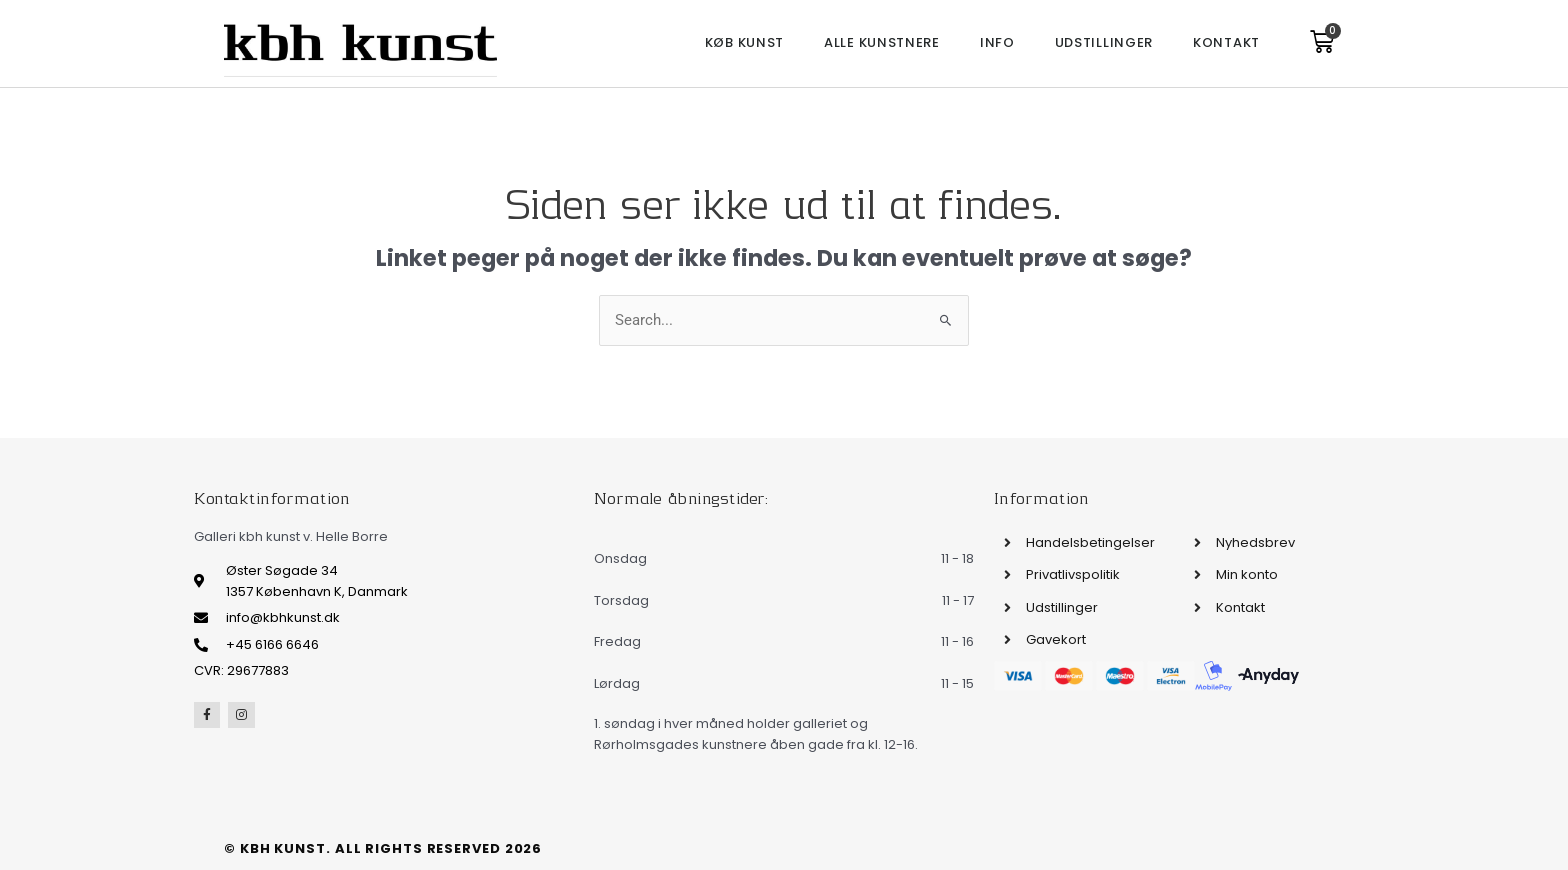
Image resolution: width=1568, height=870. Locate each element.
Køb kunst (744, 42)
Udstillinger (1104, 42)
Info (997, 42)
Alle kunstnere (882, 42)
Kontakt (1226, 42)
